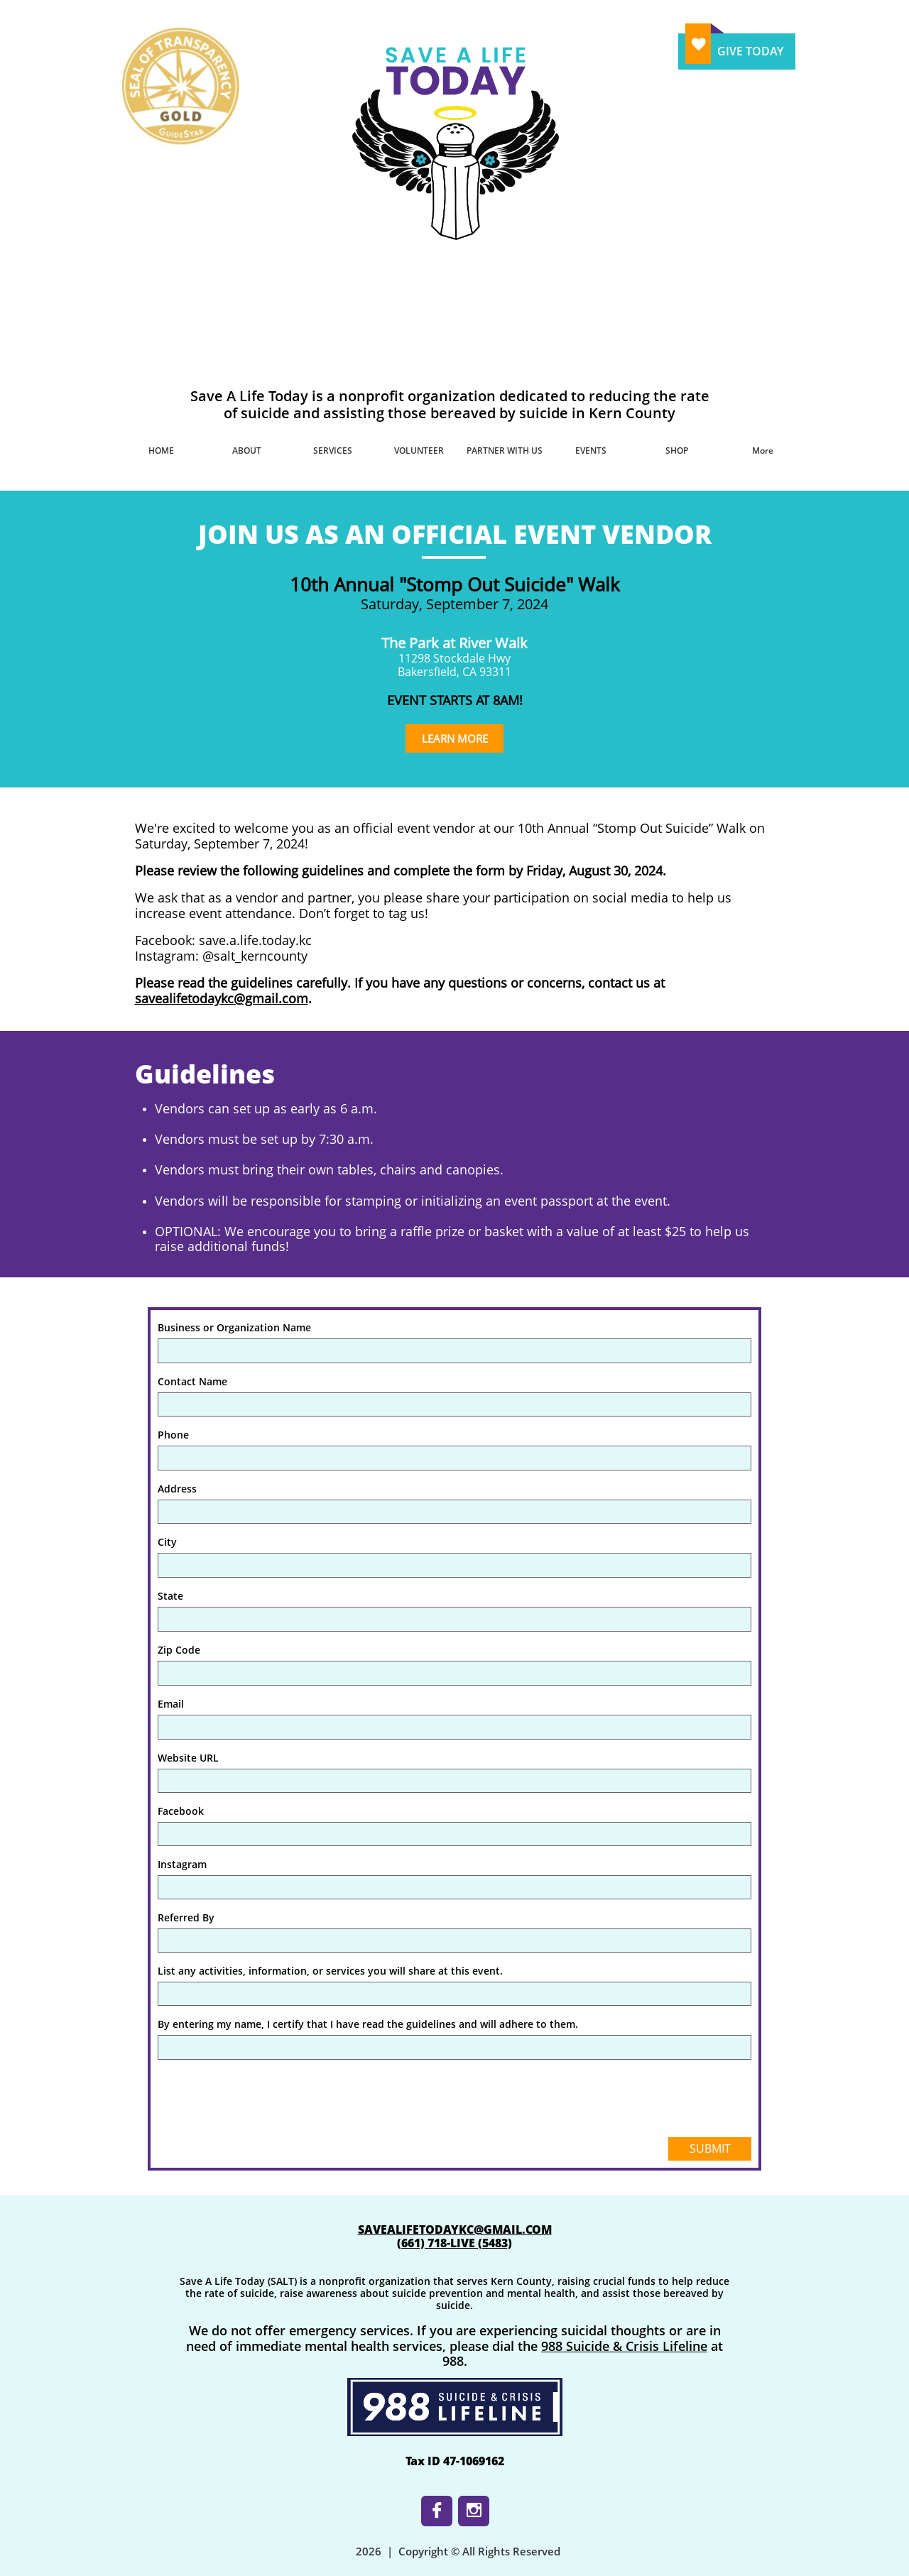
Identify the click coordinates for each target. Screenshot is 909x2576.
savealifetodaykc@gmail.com (221, 998)
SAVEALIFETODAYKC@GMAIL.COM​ (455, 2229)
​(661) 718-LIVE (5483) (454, 2243)
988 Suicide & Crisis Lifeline (624, 2345)
